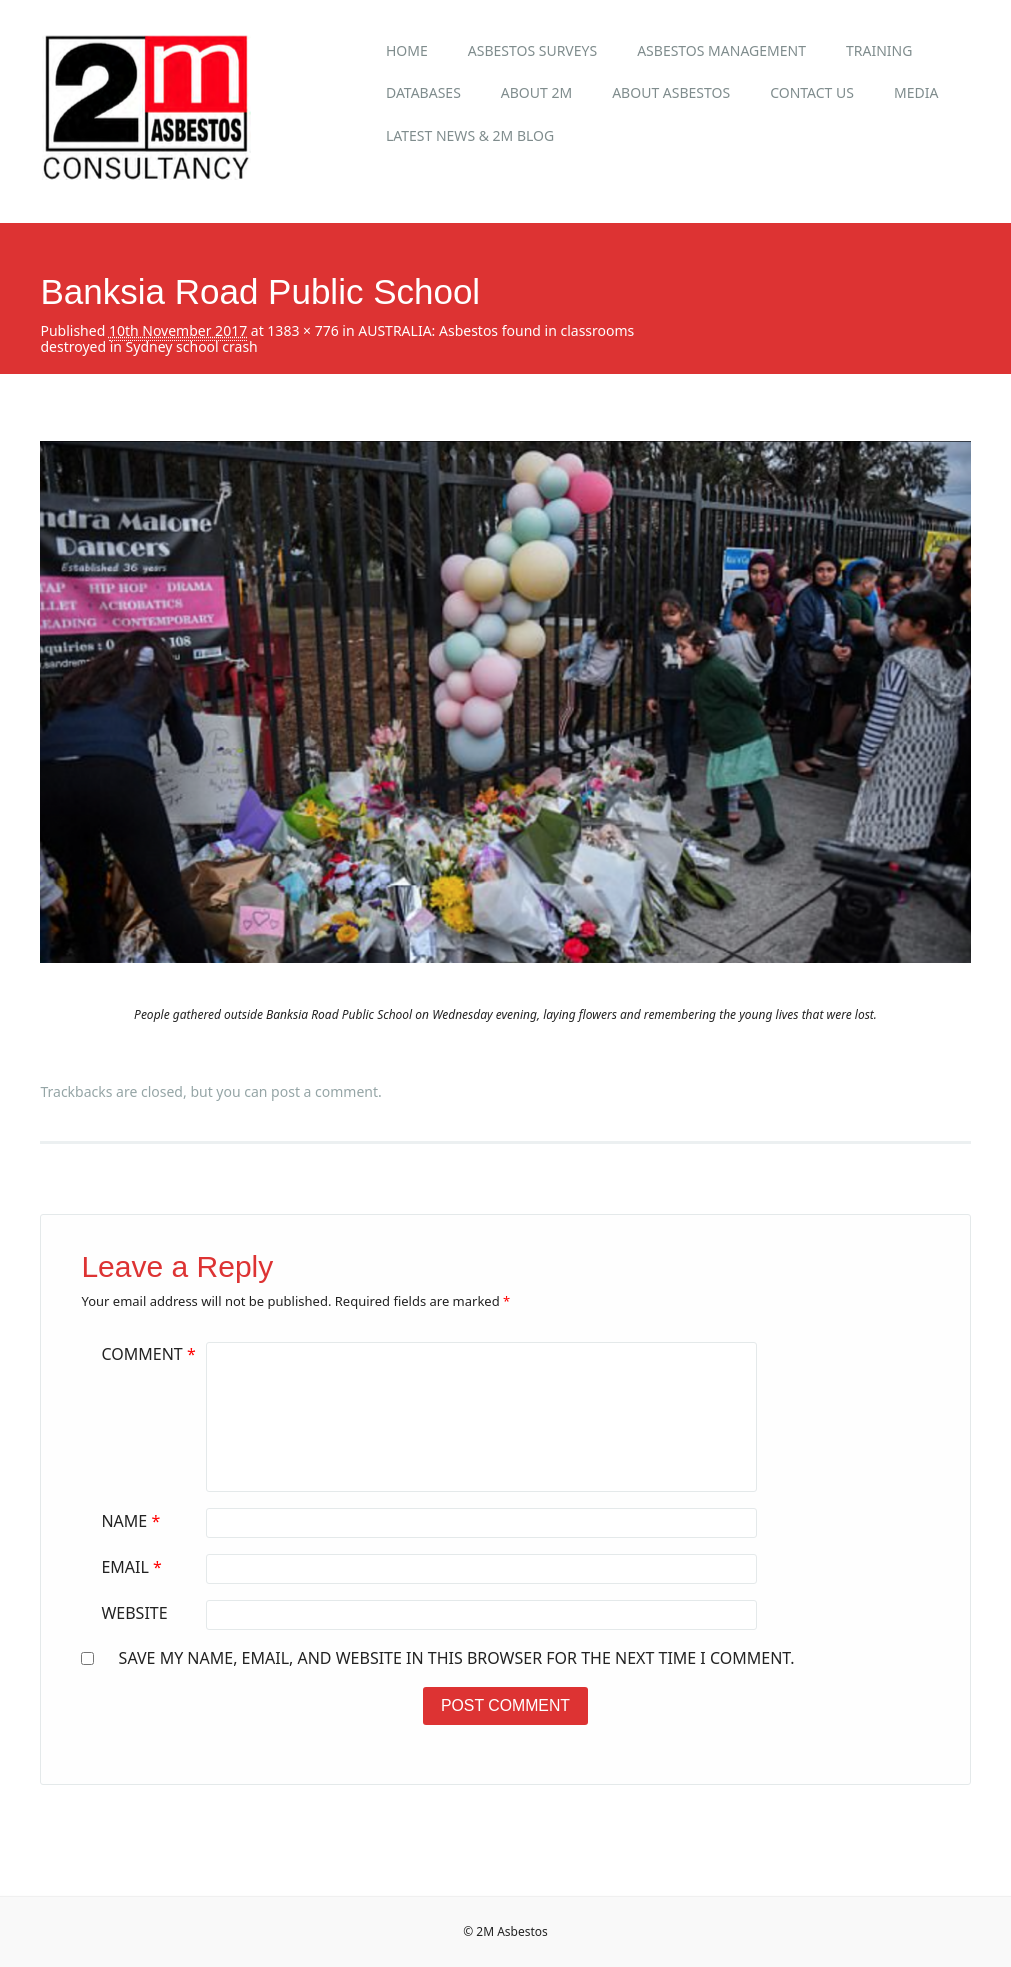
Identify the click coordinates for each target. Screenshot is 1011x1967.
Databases (423, 92)
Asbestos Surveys (532, 50)
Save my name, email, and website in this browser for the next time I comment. (457, 1658)
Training (879, 50)
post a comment (324, 1091)
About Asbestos (671, 92)
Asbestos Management (721, 50)
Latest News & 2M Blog (470, 135)
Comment (150, 1354)
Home (407, 50)
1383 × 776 (302, 330)
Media (916, 92)
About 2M (536, 92)
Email (133, 1567)
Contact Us (812, 92)
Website (134, 1613)
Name (133, 1521)
